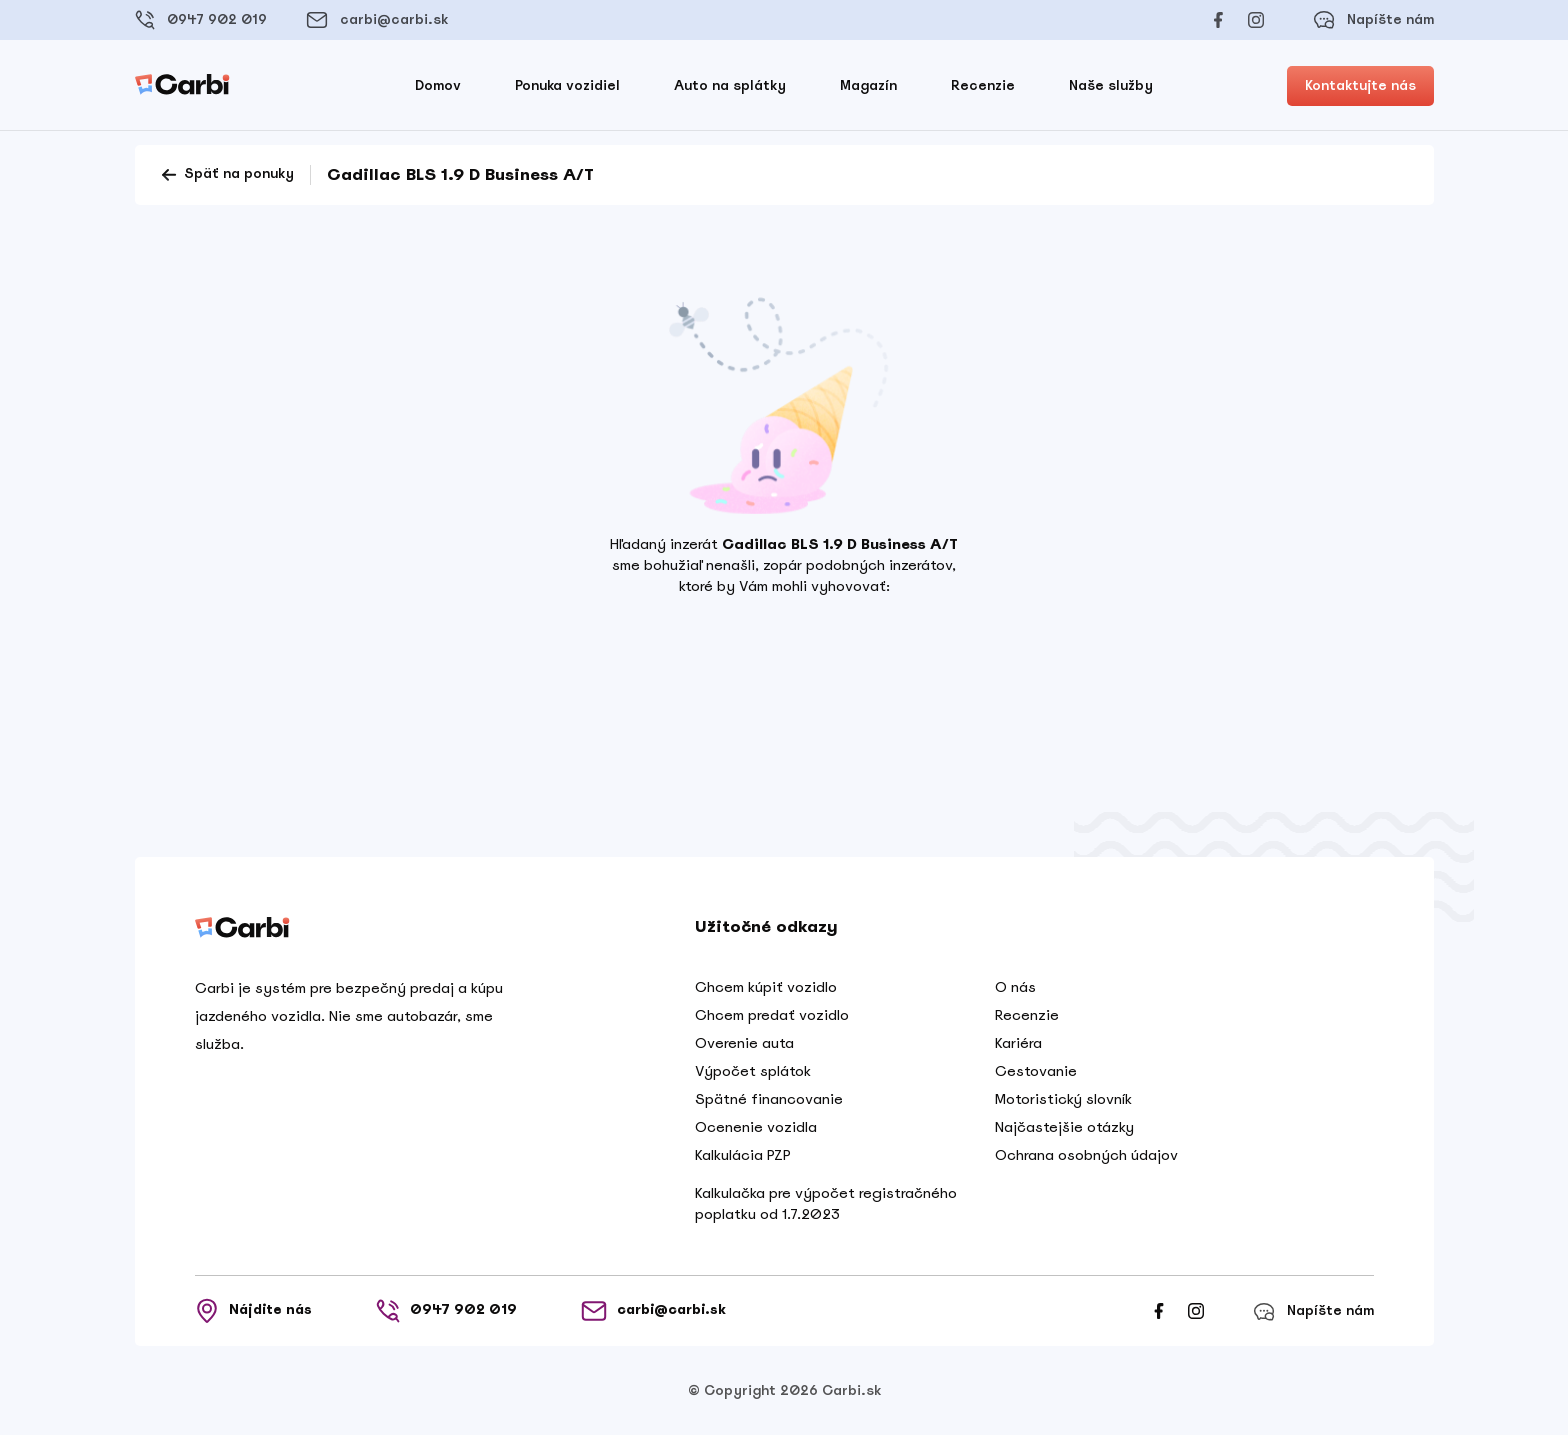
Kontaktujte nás (1360, 85)
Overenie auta (744, 1043)
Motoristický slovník (1063, 1099)
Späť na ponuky (226, 175)
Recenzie (983, 85)
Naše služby (1111, 85)
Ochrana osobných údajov (1086, 1155)
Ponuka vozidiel (567, 85)
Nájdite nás (253, 1311)
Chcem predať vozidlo (772, 1015)
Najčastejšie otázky (1064, 1127)
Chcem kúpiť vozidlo (766, 987)
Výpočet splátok (753, 1071)
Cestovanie (1036, 1071)
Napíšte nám (1373, 20)
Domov (438, 85)
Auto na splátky (730, 85)
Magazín (868, 85)
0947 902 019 (201, 20)
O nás (1015, 987)
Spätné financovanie (769, 1099)
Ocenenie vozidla (756, 1127)
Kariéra (1018, 1043)
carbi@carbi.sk (377, 20)
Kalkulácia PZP (743, 1155)
